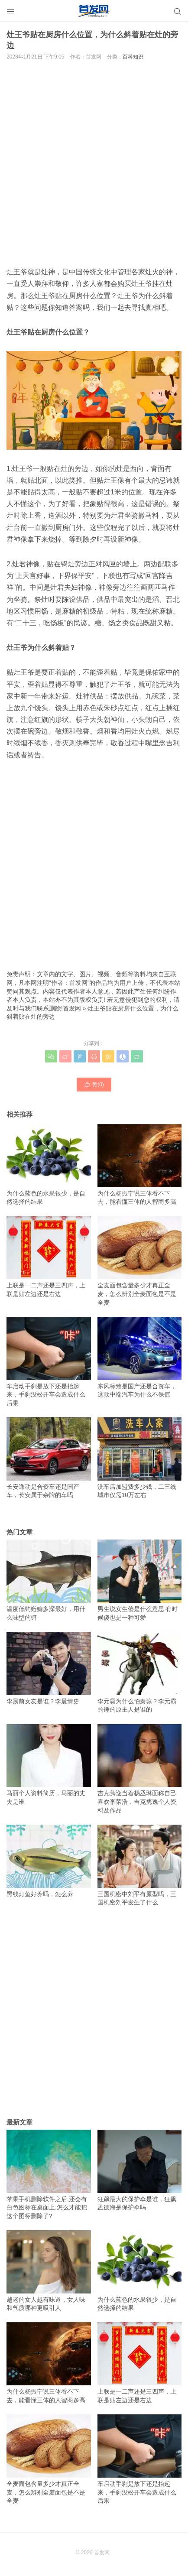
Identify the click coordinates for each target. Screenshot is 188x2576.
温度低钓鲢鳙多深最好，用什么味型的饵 (48, 1580)
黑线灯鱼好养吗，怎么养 (48, 1861)
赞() (94, 1084)
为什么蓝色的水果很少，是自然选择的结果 (48, 1164)
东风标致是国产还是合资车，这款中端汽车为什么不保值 (139, 1357)
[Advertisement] (94, 162)
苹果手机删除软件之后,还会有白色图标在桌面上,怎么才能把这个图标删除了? (48, 2174)
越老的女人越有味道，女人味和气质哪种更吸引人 (48, 2270)
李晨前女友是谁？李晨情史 (48, 1668)
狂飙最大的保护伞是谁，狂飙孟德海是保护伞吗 (139, 2170)
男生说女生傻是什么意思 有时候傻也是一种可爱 (139, 1580)
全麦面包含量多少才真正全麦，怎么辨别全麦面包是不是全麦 (139, 1261)
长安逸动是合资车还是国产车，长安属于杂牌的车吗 (48, 1457)
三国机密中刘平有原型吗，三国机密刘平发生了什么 (139, 1865)
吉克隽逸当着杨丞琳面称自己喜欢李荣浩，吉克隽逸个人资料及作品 (139, 1769)
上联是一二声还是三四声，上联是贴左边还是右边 (48, 1256)
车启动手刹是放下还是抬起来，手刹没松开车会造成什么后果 (48, 1362)
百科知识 (133, 57)
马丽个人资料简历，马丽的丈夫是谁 (48, 1764)
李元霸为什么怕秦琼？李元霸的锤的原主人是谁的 (139, 1672)
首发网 (72, 1008)
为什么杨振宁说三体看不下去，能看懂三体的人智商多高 (139, 1164)
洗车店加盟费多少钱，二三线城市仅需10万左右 (139, 1457)
